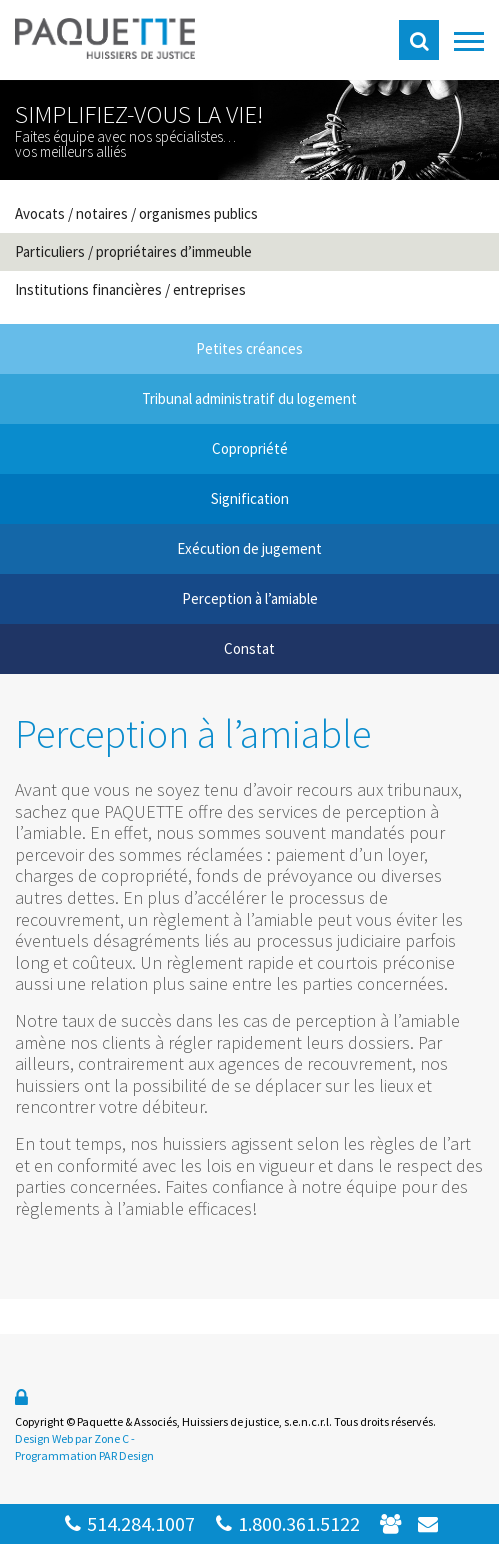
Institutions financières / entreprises (130, 289)
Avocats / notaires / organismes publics (136, 213)
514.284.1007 (129, 1523)
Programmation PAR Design (84, 1455)
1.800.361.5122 (287, 1523)
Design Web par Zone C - (75, 1438)
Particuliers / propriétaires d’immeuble (133, 251)
